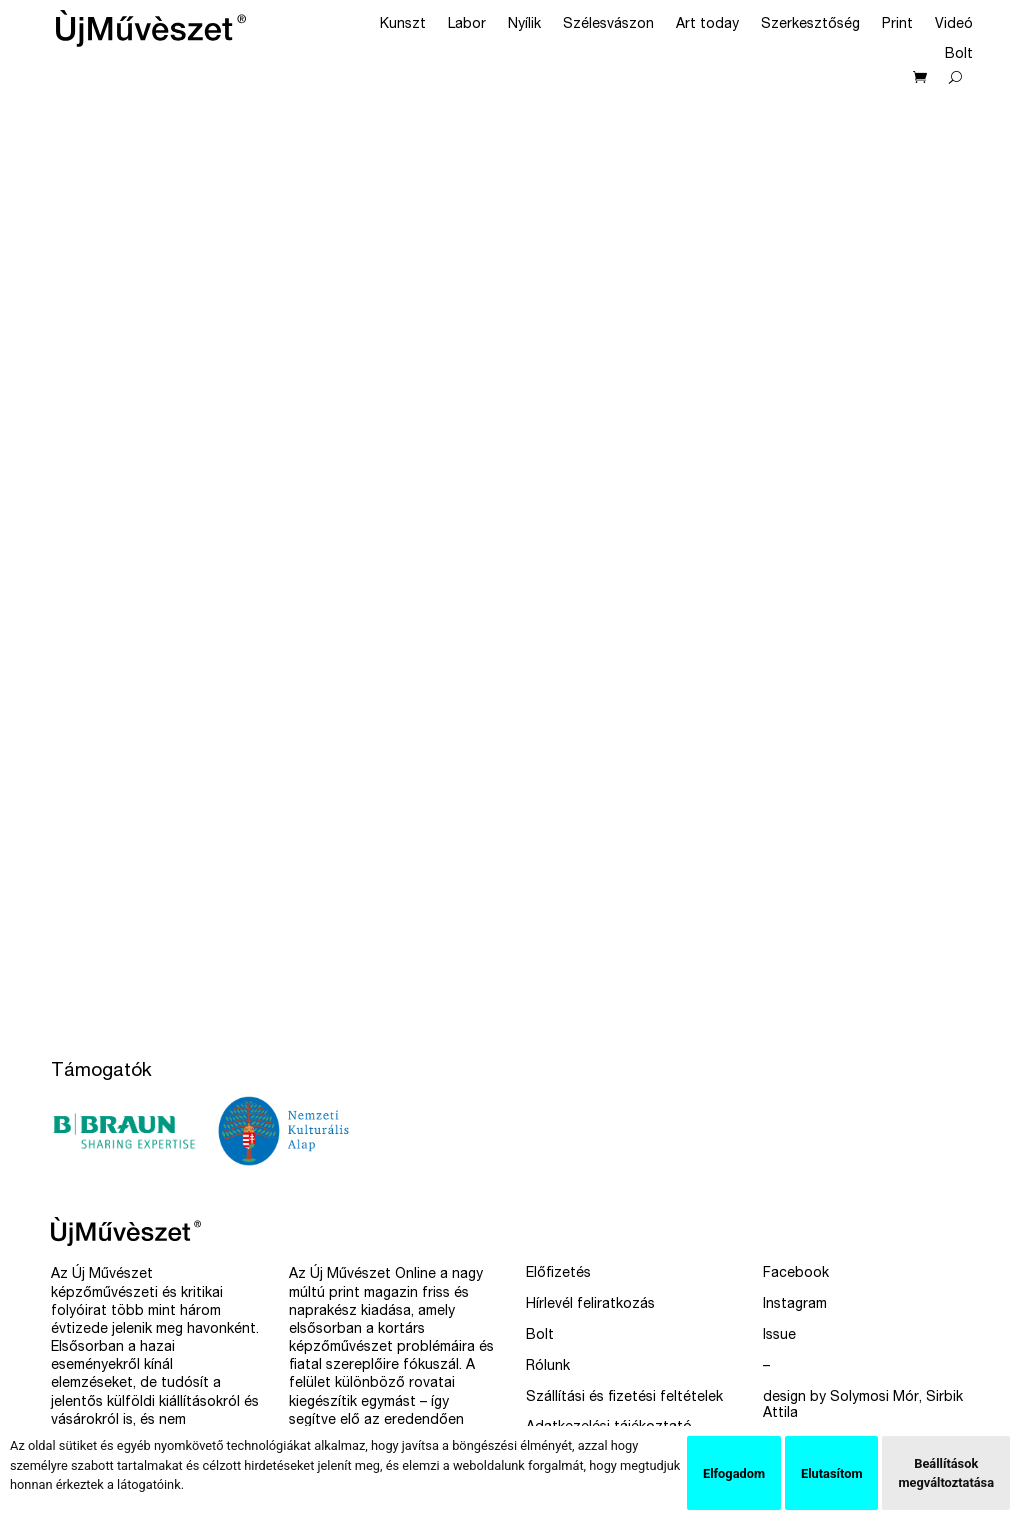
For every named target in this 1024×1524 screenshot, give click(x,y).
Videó (954, 25)
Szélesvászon (608, 25)
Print (897, 25)
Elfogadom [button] (734, 1473)
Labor (467, 25)
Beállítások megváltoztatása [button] (946, 1473)
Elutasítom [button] (831, 1473)
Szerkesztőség (810, 25)
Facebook (796, 1274)
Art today (707, 25)
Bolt (959, 55)
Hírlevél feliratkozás (590, 1305)
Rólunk (548, 1367)
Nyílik (524, 25)
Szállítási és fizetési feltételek (624, 1398)
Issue (779, 1336)
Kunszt (403, 25)
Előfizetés (558, 1274)
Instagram (795, 1305)
